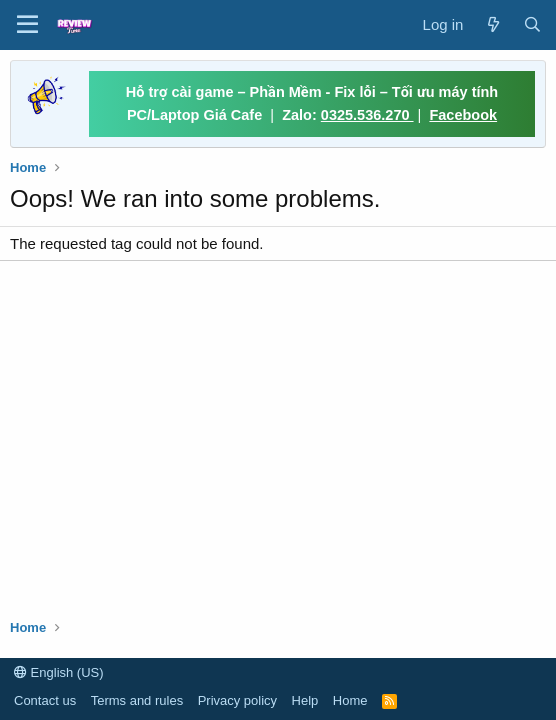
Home (350, 700)
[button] (27, 25)
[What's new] (492, 24)
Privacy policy (237, 700)
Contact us (45, 700)
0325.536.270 (367, 115)
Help (305, 700)
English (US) (59, 672)
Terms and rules (137, 700)
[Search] (532, 24)
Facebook (463, 115)
